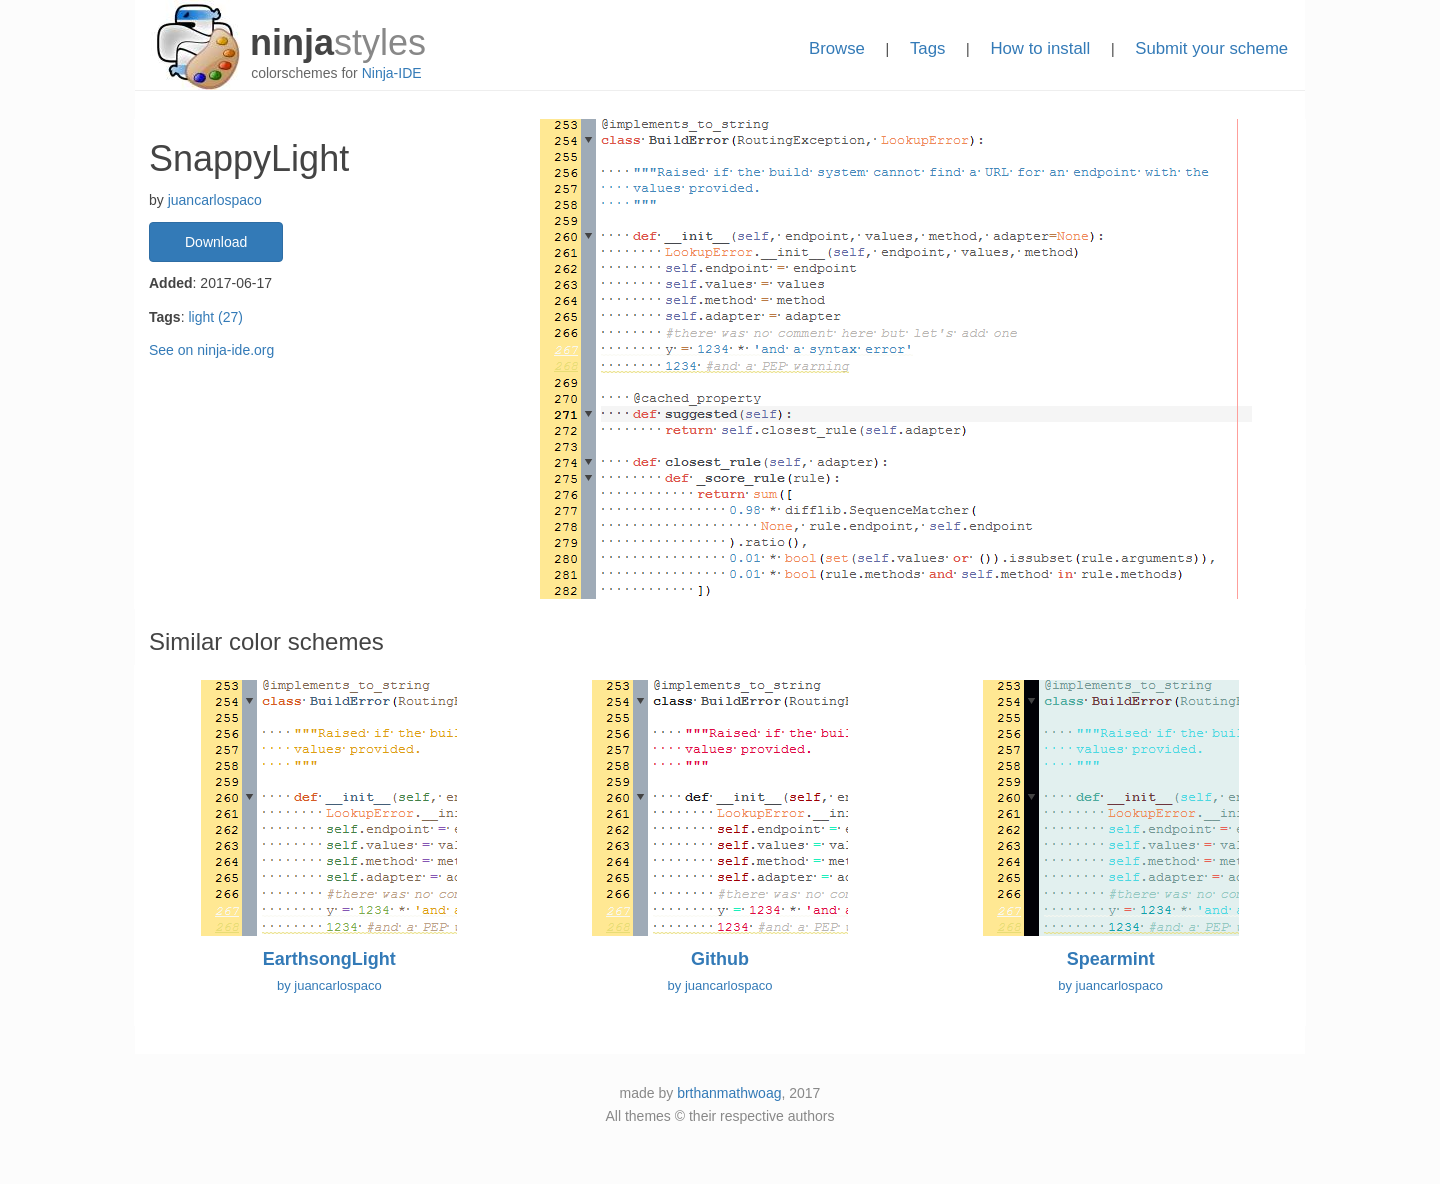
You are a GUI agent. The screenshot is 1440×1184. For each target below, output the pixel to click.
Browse (837, 48)
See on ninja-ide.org (211, 350)
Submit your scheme (1211, 48)
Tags (927, 48)
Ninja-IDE (392, 73)
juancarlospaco (215, 200)
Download (216, 242)
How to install (1040, 48)
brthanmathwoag (729, 1093)
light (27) (215, 317)
